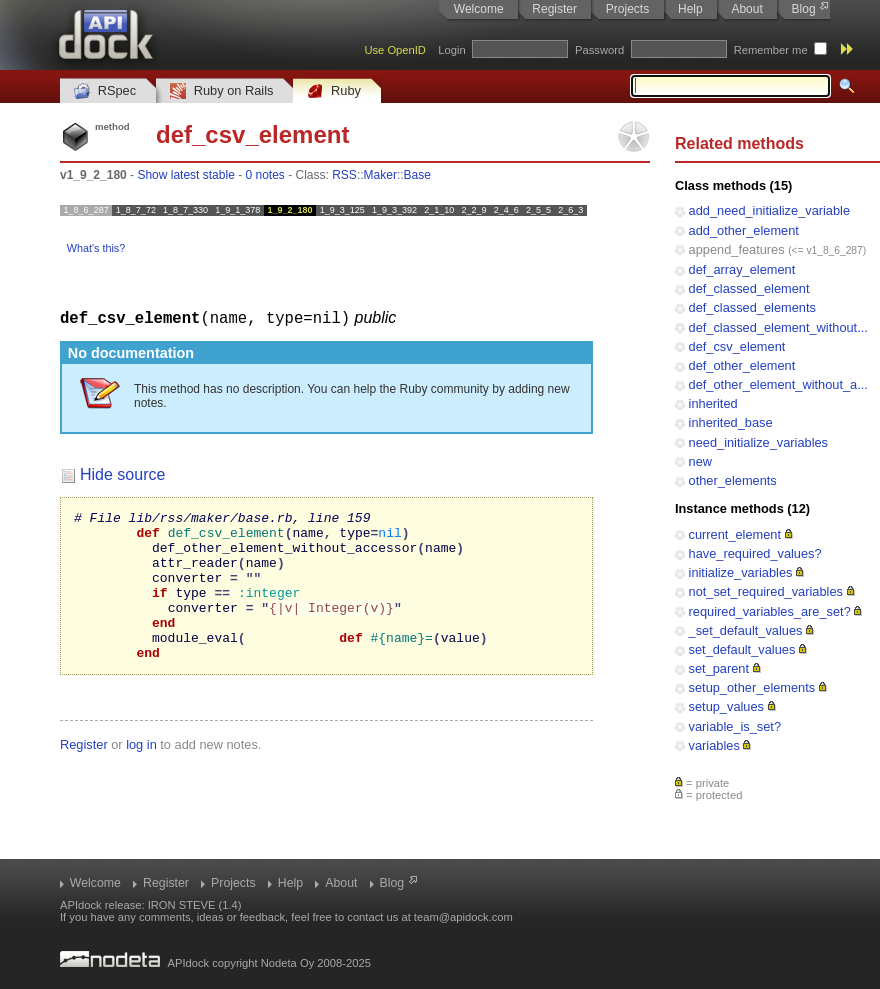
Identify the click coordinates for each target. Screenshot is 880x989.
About (746, 9)
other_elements (733, 480)
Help (690, 9)
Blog (804, 9)
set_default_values (742, 649)
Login (451, 50)
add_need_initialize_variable (770, 210)
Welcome (479, 9)
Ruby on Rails (221, 91)
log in (141, 773)
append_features (737, 249)
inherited (713, 403)
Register (554, 9)
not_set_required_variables (766, 591)
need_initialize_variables (758, 442)
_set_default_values (746, 630)
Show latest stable (185, 175)
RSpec (105, 91)
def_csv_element (737, 346)
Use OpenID (395, 50)
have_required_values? (755, 553)
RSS (344, 175)
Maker (380, 175)
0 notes (264, 175)
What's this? (96, 248)
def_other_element (742, 365)
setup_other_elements (752, 687)
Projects (627, 9)
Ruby (334, 91)
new (700, 461)
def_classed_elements (752, 307)
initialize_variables (741, 572)
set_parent (719, 668)
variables (714, 745)
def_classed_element (749, 288)
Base (417, 175)
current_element (735, 534)
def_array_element (742, 269)
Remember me (771, 50)
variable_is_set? (735, 726)
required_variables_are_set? (770, 611)
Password (599, 50)
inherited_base (731, 422)
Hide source (122, 473)
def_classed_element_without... (778, 327)
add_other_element (744, 230)
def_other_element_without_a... (778, 384)
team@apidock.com (463, 917)
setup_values (726, 706)
